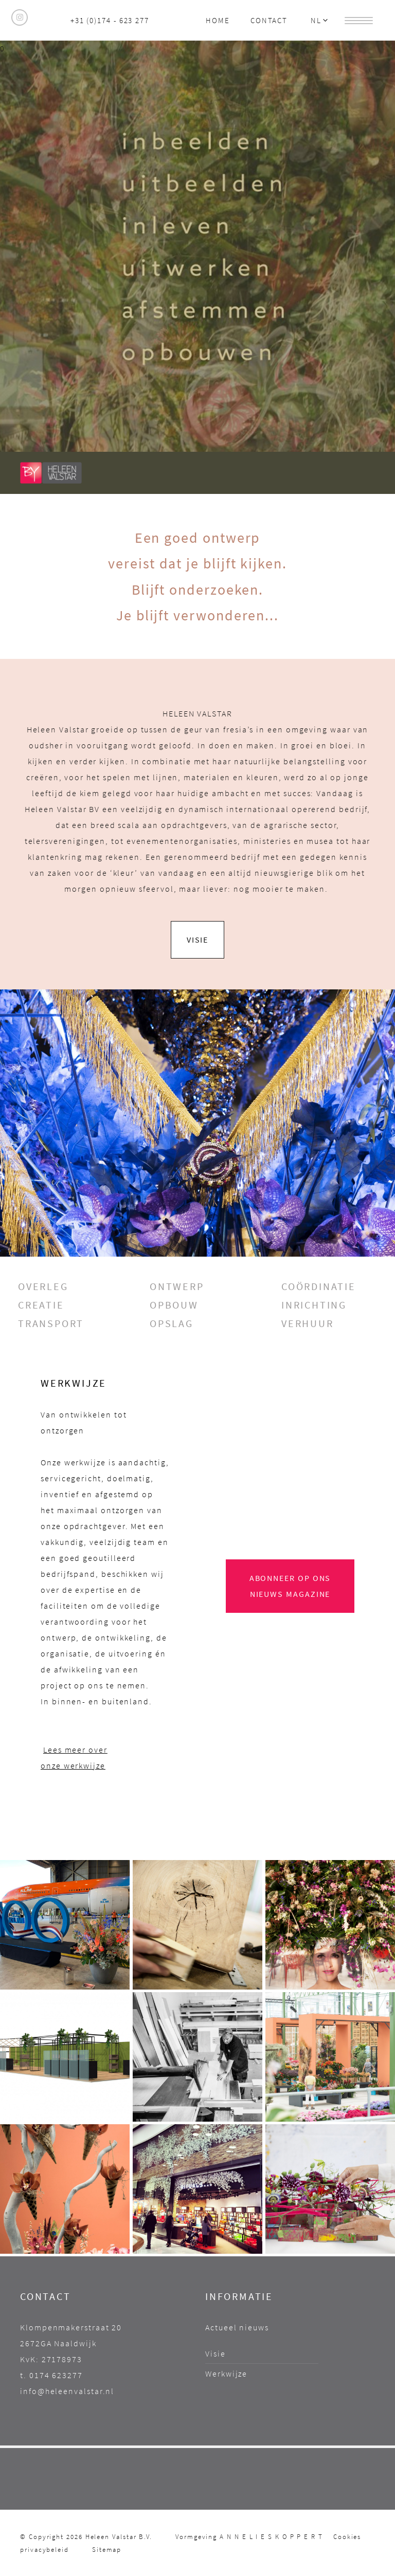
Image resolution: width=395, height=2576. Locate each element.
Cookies (347, 2536)
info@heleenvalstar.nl (67, 2391)
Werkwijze (226, 2373)
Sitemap (106, 2549)
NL (320, 20)
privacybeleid (44, 2549)
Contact (269, 20)
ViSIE (198, 939)
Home (218, 20)
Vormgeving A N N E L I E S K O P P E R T (249, 2536)
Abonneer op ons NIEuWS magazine (290, 1586)
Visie (215, 2353)
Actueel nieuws (237, 2327)
